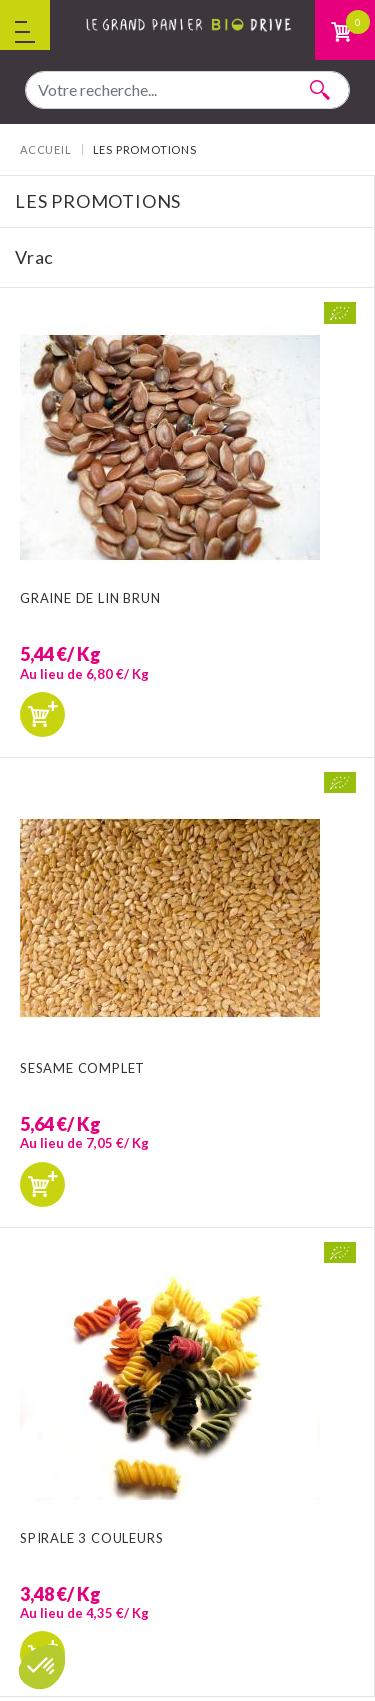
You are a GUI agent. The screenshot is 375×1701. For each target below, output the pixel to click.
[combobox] (187, 90)
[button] (42, 1667)
